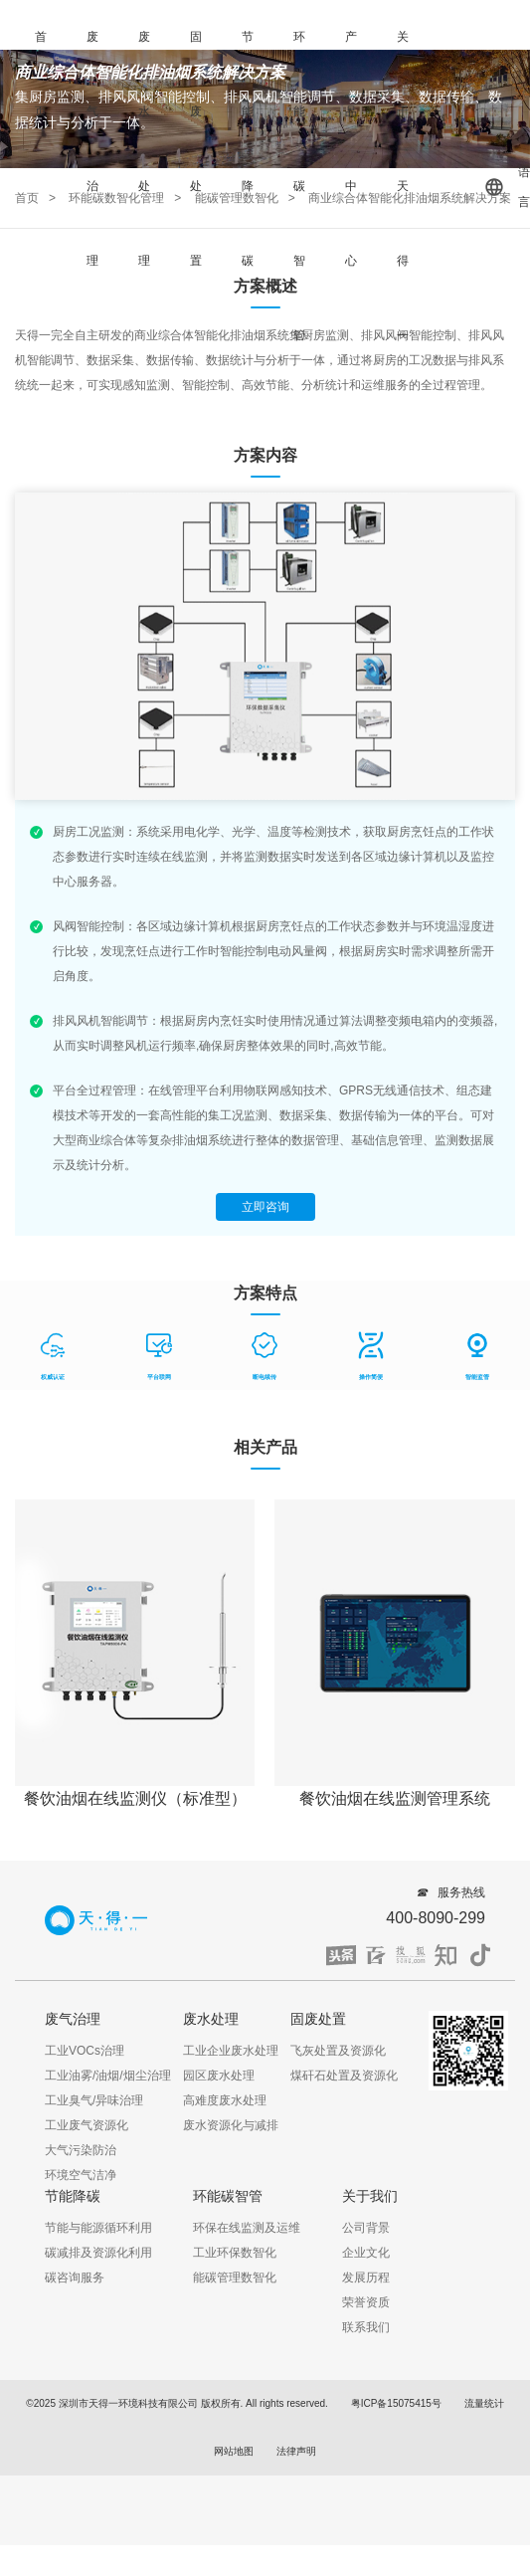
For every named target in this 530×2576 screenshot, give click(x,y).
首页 (41, 74)
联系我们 (366, 2327)
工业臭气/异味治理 (94, 2100)
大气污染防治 (80, 2150)
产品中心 (351, 149)
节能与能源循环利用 (98, 2228)
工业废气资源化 (86, 2125)
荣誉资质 (366, 2302)
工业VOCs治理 (84, 2051)
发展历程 (366, 2277)
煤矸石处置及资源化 (344, 2075)
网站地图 (234, 2451)
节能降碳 (248, 149)
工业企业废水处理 (230, 2051)
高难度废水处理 (224, 2100)
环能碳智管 (299, 186)
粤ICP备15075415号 (396, 2403)
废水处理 (144, 149)
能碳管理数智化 (234, 2277)
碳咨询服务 (74, 2277)
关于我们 (370, 2196)
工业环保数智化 (234, 2253)
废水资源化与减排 (230, 2125)
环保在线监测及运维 (246, 2228)
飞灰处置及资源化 (338, 2051)
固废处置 (196, 149)
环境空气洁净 (80, 2175)
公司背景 (366, 2228)
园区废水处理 (219, 2075)
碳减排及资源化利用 (98, 2253)
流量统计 (484, 2403)
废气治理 (92, 149)
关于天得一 (403, 186)
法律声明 (296, 2451)
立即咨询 (265, 1207)
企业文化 (366, 2253)
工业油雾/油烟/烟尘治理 (108, 2075)
